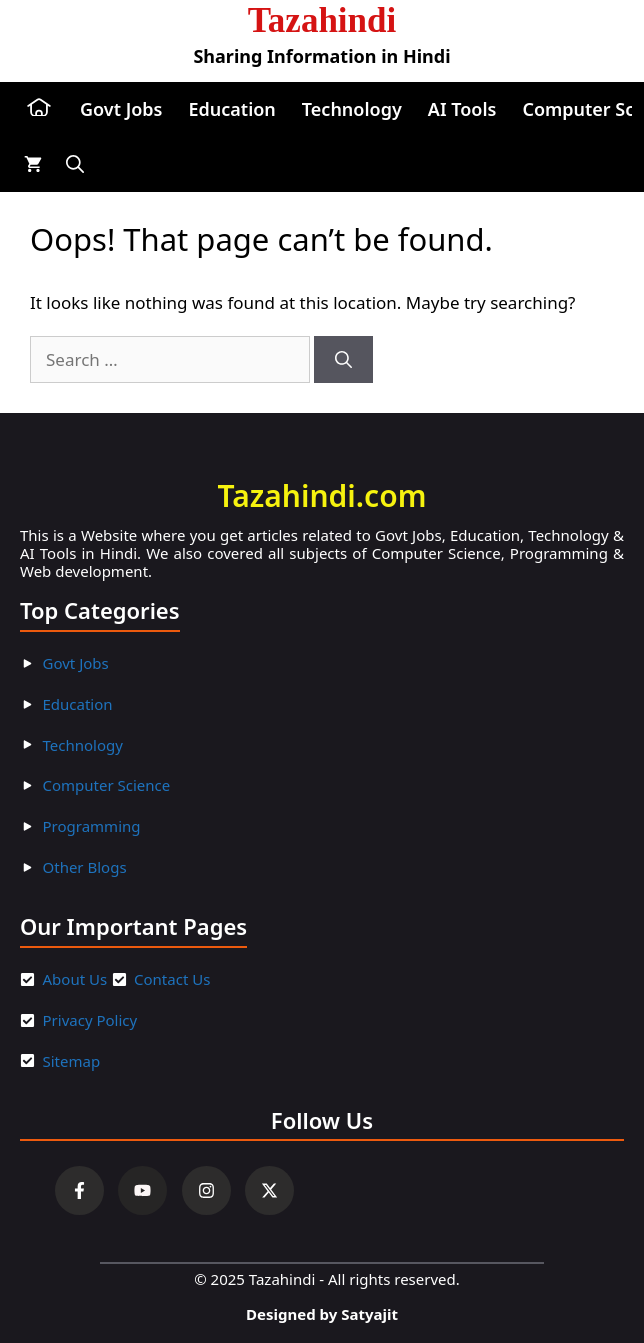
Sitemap (72, 1061)
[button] (75, 164)
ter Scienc (128, 785)
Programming (92, 826)
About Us (75, 979)
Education (231, 109)
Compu (68, 785)
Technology (352, 109)
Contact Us (172, 979)
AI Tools (462, 109)
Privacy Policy (90, 1020)
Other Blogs (85, 867)
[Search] (343, 360)
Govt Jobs (121, 109)
